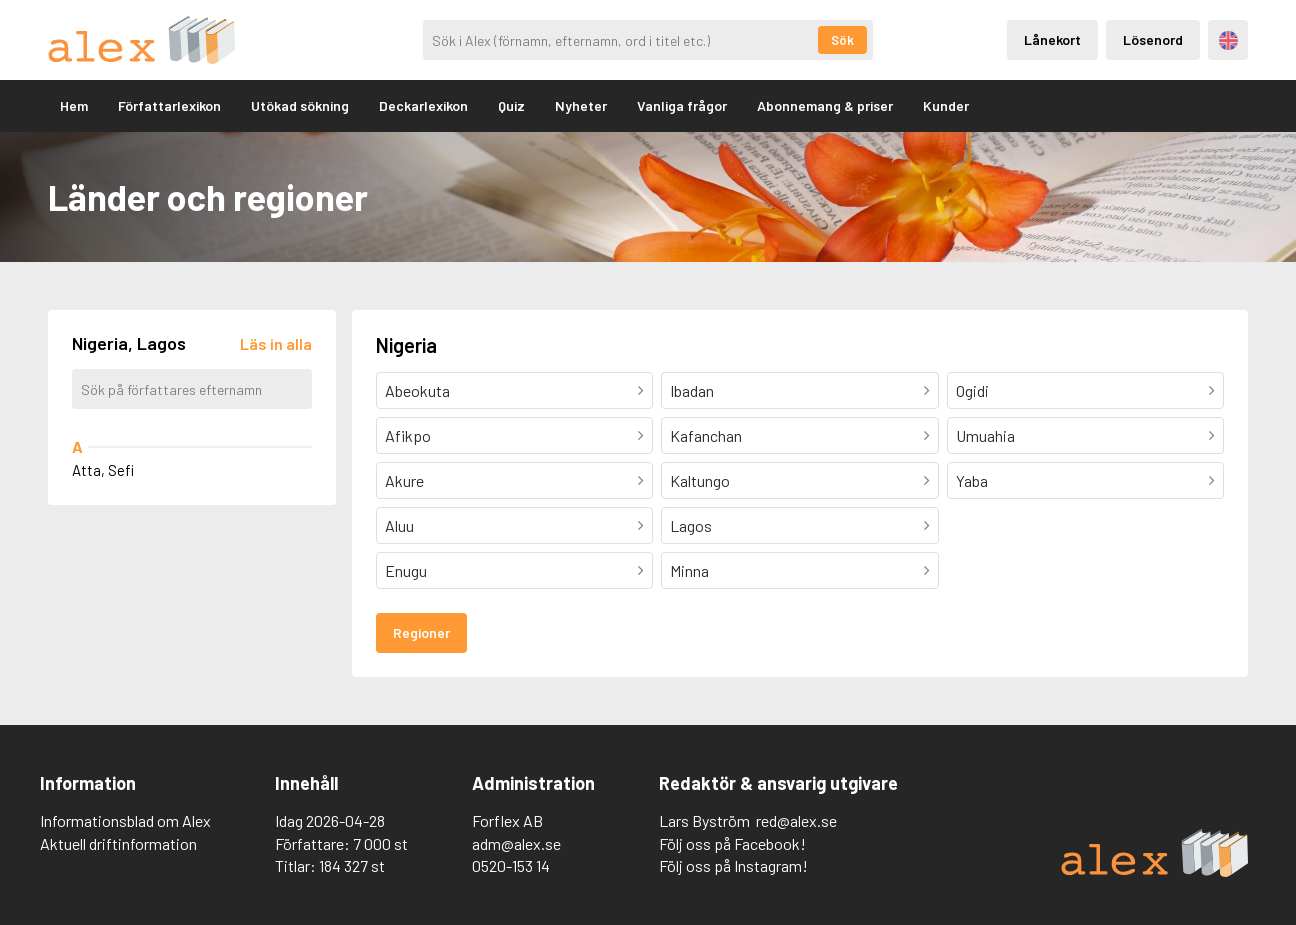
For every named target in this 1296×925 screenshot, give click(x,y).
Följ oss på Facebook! (732, 843)
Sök (842, 40)
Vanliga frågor (682, 105)
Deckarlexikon (423, 105)
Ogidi (972, 390)
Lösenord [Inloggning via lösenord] (1153, 39)
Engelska (1228, 40)
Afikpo (408, 435)
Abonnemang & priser (825, 105)
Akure (404, 480)
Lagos (691, 525)
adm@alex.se (516, 843)
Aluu (399, 525)
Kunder (946, 105)
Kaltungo (700, 480)
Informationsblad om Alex (125, 820)
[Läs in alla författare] (276, 343)
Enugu (406, 570)
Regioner (421, 632)
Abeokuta (417, 390)
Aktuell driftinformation (118, 843)
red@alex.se (796, 820)
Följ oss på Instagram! (733, 865)
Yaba (972, 480)
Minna (689, 570)
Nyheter (581, 105)
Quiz (511, 105)
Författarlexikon (169, 105)
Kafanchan (706, 435)
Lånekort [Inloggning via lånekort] (1052, 39)
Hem (74, 105)
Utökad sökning (300, 105)
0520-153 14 (511, 865)
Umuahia (985, 435)
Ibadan (692, 390)
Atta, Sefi (103, 470)
